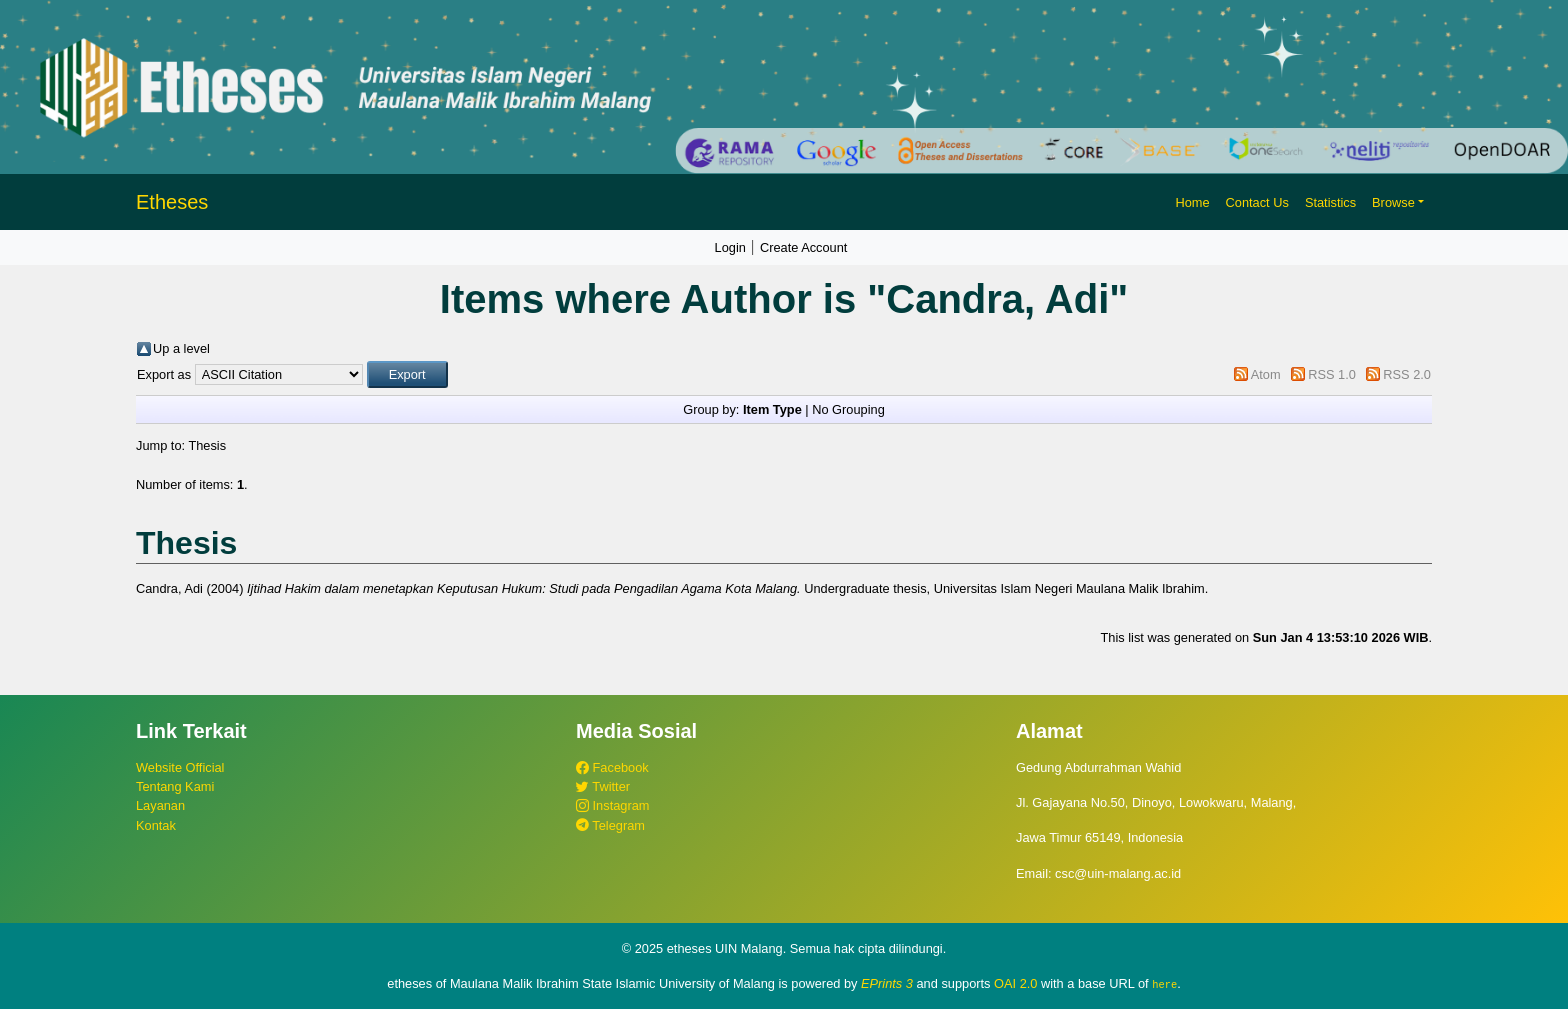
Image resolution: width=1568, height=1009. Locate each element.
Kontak (156, 825)
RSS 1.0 (1332, 374)
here (1164, 984)
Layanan (160, 805)
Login (730, 247)
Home (1192, 202)
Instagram (612, 805)
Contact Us (1257, 202)
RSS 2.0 (1407, 374)
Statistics (1330, 202)
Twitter (603, 786)
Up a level (181, 348)
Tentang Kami (175, 786)
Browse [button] (1393, 202)
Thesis (207, 445)
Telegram (610, 825)
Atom (1266, 374)
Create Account (804, 247)
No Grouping (848, 409)
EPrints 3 (887, 983)
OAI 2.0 (1015, 983)
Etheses (172, 202)
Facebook (612, 767)
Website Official (180, 767)
